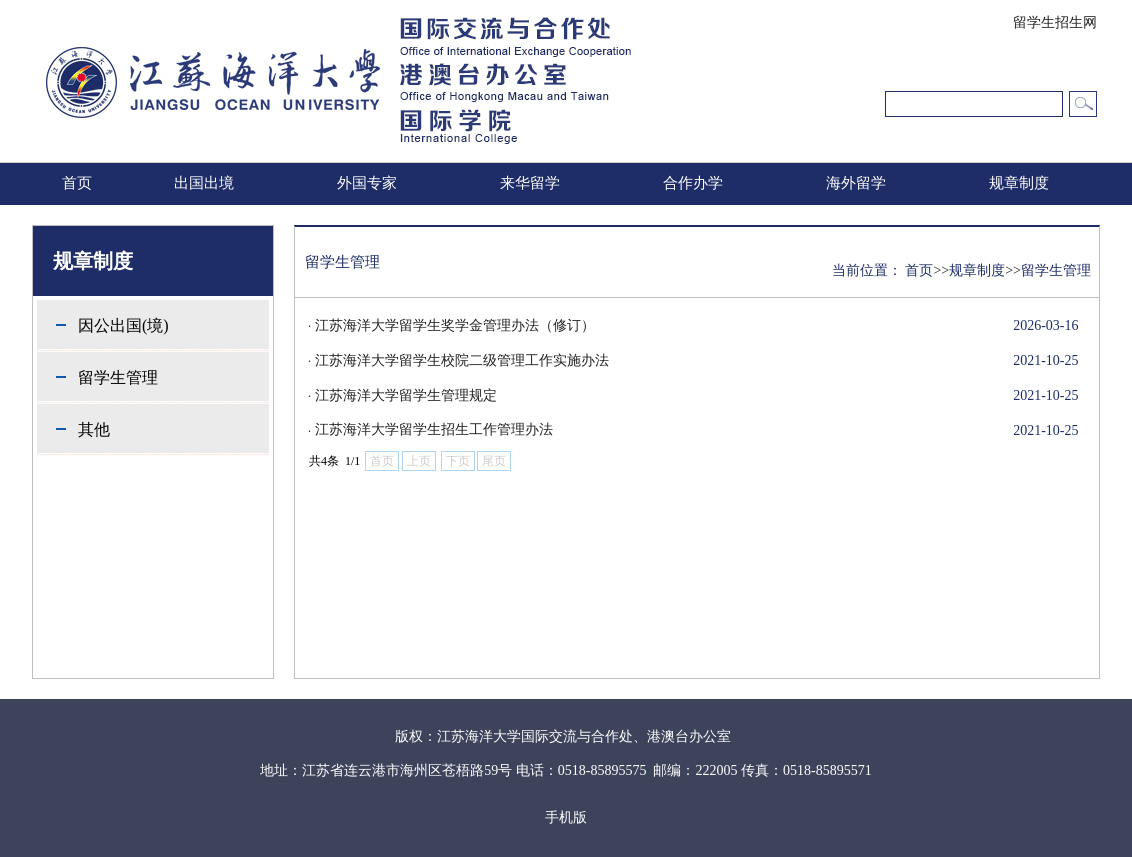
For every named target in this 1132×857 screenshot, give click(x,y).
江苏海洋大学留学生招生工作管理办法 (434, 429)
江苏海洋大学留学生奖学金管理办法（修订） (455, 325)
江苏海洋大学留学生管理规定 (406, 395)
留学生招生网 (1055, 22)
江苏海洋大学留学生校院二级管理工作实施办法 (462, 360)
